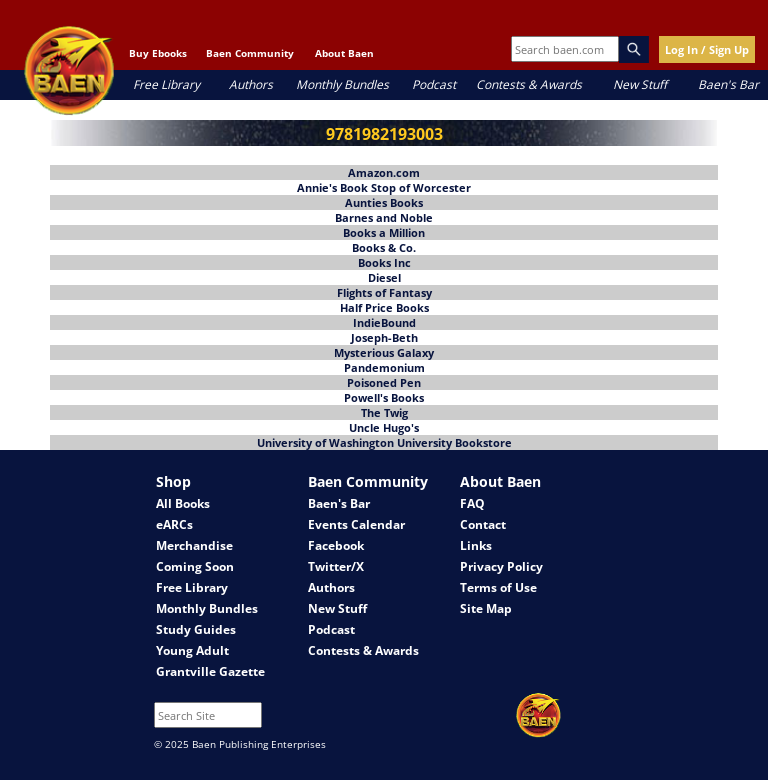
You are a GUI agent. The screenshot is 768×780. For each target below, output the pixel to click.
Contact (483, 524)
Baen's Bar (728, 84)
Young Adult (192, 650)
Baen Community (250, 53)
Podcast (434, 84)
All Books (183, 503)
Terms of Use (498, 587)
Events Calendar (356, 524)
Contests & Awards (529, 84)
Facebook (336, 545)
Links (476, 545)
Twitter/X (336, 566)
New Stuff (640, 84)
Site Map (486, 608)
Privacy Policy (501, 566)
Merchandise (194, 545)
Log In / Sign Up (707, 49)
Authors (251, 84)
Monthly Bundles (342, 84)
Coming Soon (195, 566)
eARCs (174, 524)
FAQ (472, 503)
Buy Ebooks (158, 53)
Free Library (166, 84)
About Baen (344, 53)
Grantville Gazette (210, 671)
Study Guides (196, 629)
